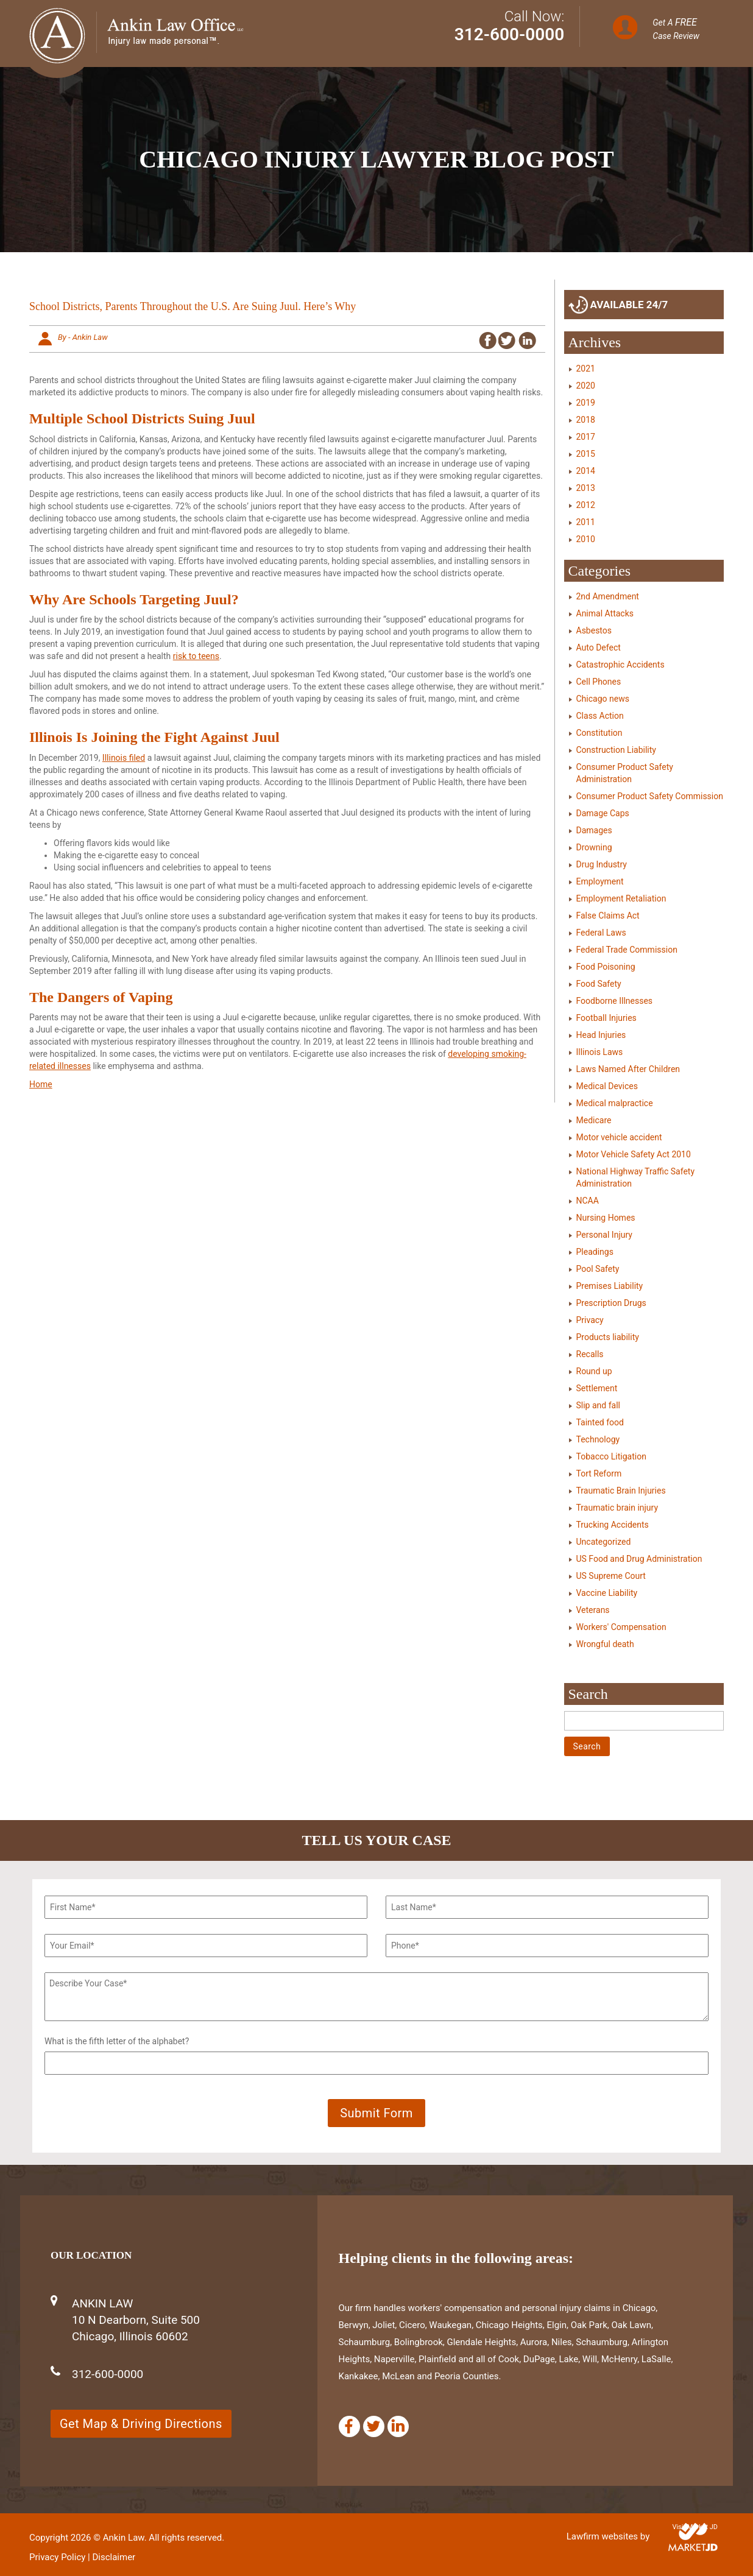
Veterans (593, 1610)
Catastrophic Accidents (620, 664)
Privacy (590, 1320)
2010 (585, 539)
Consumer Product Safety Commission (649, 796)
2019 (585, 403)
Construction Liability (616, 750)
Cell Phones (598, 681)
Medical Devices (607, 1086)
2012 (585, 505)
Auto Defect (598, 647)
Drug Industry (601, 864)
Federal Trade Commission (626, 950)
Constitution (599, 733)
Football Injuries (606, 1018)
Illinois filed (123, 758)
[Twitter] (373, 2426)
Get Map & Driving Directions (141, 2423)
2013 (585, 488)
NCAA (587, 1200)
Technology (598, 1439)
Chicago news (602, 699)
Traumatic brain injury (617, 1507)
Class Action (600, 716)
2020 (585, 385)
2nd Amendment (607, 596)
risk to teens (196, 656)
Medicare (594, 1120)
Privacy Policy (57, 2557)
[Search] (644, 1721)
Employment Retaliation (621, 898)
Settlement (597, 1388)
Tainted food (600, 1422)
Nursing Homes (605, 1218)
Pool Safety (598, 1269)
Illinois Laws (599, 1052)
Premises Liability (609, 1286)
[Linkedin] (398, 2426)
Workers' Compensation (621, 1627)
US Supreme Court (611, 1576)
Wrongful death (605, 1644)
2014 (585, 471)
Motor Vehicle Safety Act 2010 (633, 1154)
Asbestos (594, 630)
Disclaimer (113, 2557)
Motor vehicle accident (619, 1137)
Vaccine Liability (607, 1593)
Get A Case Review (675, 28)
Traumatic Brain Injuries (621, 1490)
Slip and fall (598, 1405)
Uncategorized (603, 1542)
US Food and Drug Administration (639, 1559)
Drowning (594, 847)
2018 (585, 420)
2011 (585, 522)
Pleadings (594, 1252)
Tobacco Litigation (611, 1456)
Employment (600, 881)
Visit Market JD (695, 2527)
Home (40, 1084)
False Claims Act (608, 915)
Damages (594, 830)
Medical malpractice (614, 1103)
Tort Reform (599, 1473)
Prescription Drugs (611, 1303)
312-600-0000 (509, 34)
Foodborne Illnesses (614, 1001)
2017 (585, 437)
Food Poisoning (605, 967)
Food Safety (598, 984)
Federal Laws (601, 932)
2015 (585, 454)
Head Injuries (601, 1035)
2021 (585, 368)
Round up (594, 1371)
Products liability (607, 1337)
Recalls (590, 1354)
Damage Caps (602, 813)
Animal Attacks (605, 613)
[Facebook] (349, 2426)
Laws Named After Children (628, 1069)
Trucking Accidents (612, 1525)
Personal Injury (604, 1235)
